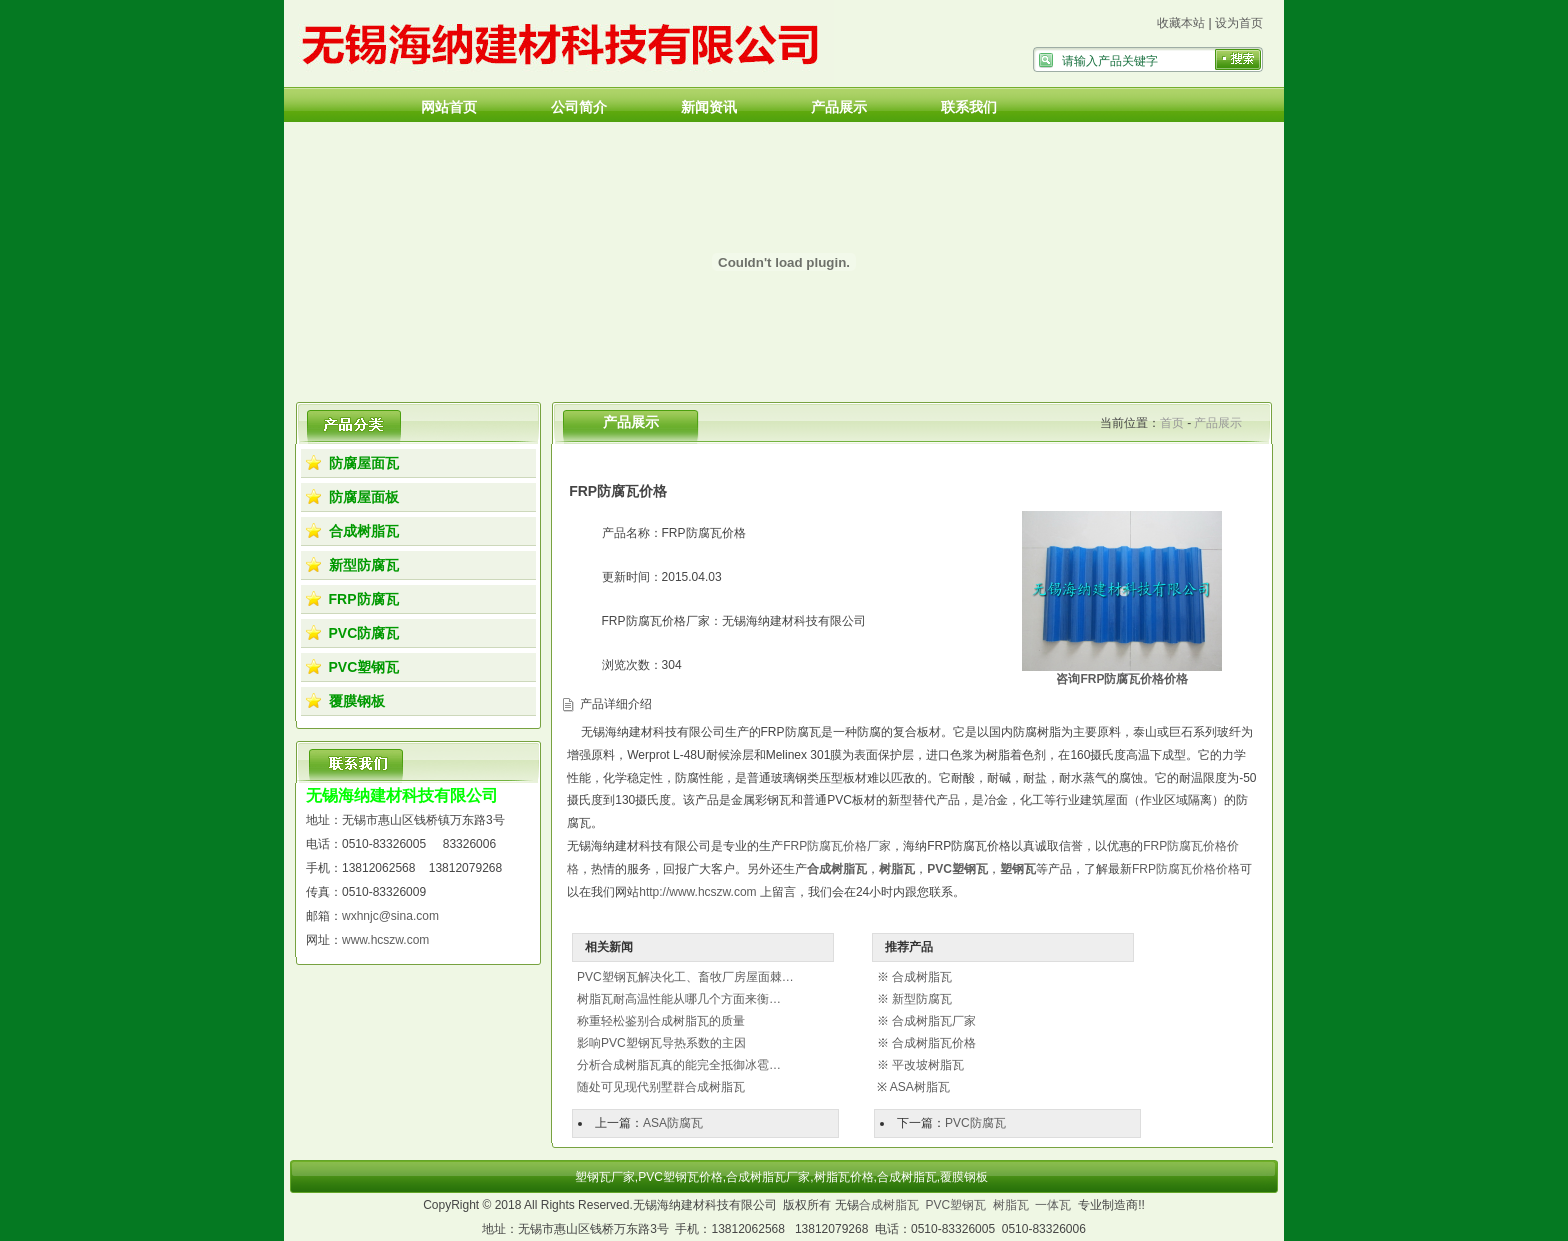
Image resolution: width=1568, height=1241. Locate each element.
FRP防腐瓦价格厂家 (837, 846)
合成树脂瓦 (364, 531)
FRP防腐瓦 (364, 599)
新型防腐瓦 (364, 565)
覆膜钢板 (357, 701)
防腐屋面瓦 (364, 463)
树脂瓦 (1011, 1205)
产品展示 (839, 107)
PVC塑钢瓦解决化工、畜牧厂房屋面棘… (685, 977)
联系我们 (969, 107)
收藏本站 (1181, 23)
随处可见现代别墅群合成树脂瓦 (661, 1087)
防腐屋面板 (364, 497)
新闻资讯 (709, 107)
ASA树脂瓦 (920, 1087)
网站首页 (449, 107)
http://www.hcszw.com (697, 892)
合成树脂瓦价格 (934, 1043)
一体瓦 (1053, 1205)
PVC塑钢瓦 (364, 667)
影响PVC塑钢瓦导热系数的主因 (661, 1043)
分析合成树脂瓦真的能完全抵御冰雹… (679, 1065)
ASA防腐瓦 (673, 1123)
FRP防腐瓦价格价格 (1186, 869)
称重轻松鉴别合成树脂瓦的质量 (661, 1021)
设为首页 (1239, 23)
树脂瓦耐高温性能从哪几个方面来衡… (679, 999)
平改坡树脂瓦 (928, 1065)
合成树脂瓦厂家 (934, 1021)
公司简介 (579, 107)
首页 (1172, 423)
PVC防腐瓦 (364, 633)
